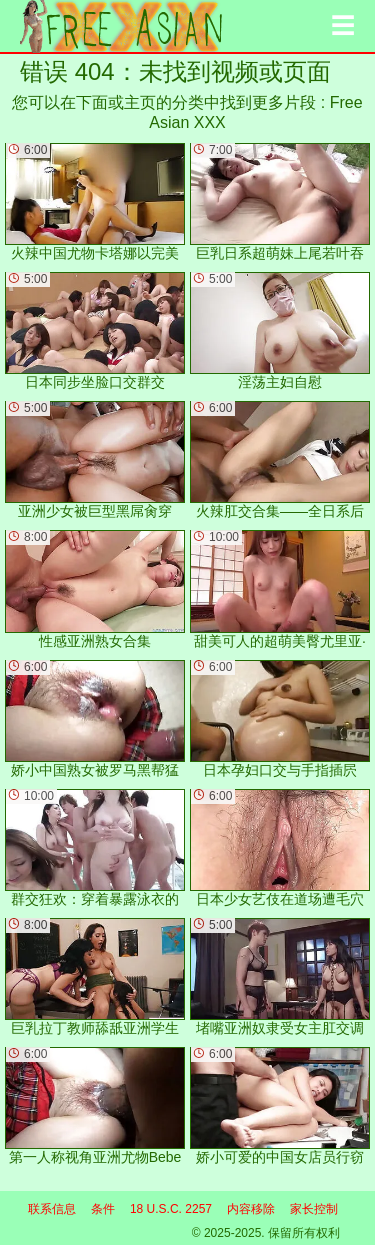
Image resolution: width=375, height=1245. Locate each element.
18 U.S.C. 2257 (171, 1209)
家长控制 (314, 1209)
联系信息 (52, 1209)
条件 (103, 1209)
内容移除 (251, 1209)
